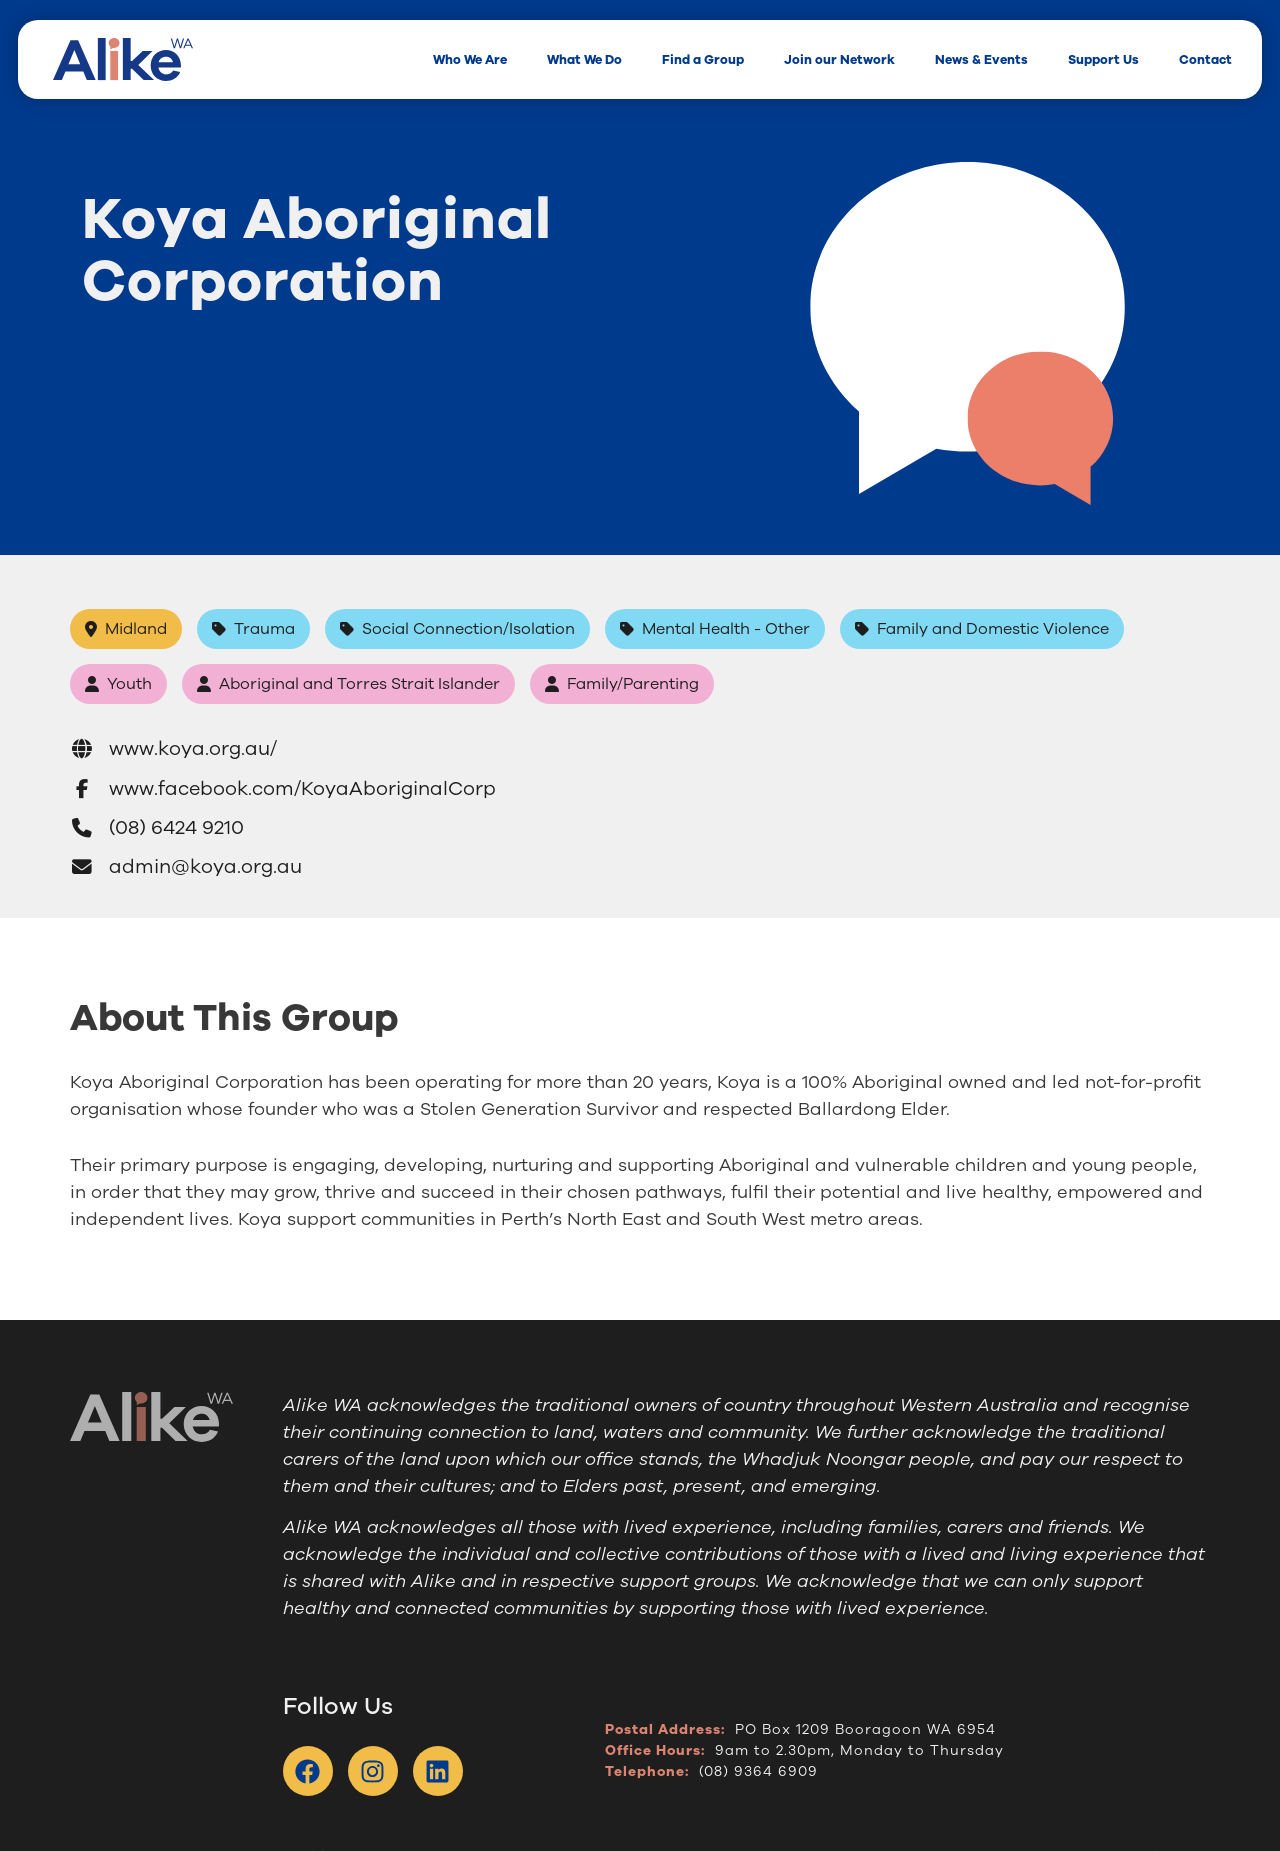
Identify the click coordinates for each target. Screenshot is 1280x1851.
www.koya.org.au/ (174, 748)
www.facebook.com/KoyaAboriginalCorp (284, 788)
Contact (1205, 59)
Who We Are (470, 59)
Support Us (1103, 59)
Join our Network (839, 59)
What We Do (584, 59)
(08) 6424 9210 (157, 828)
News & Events (981, 59)
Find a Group (703, 59)
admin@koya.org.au (186, 867)
